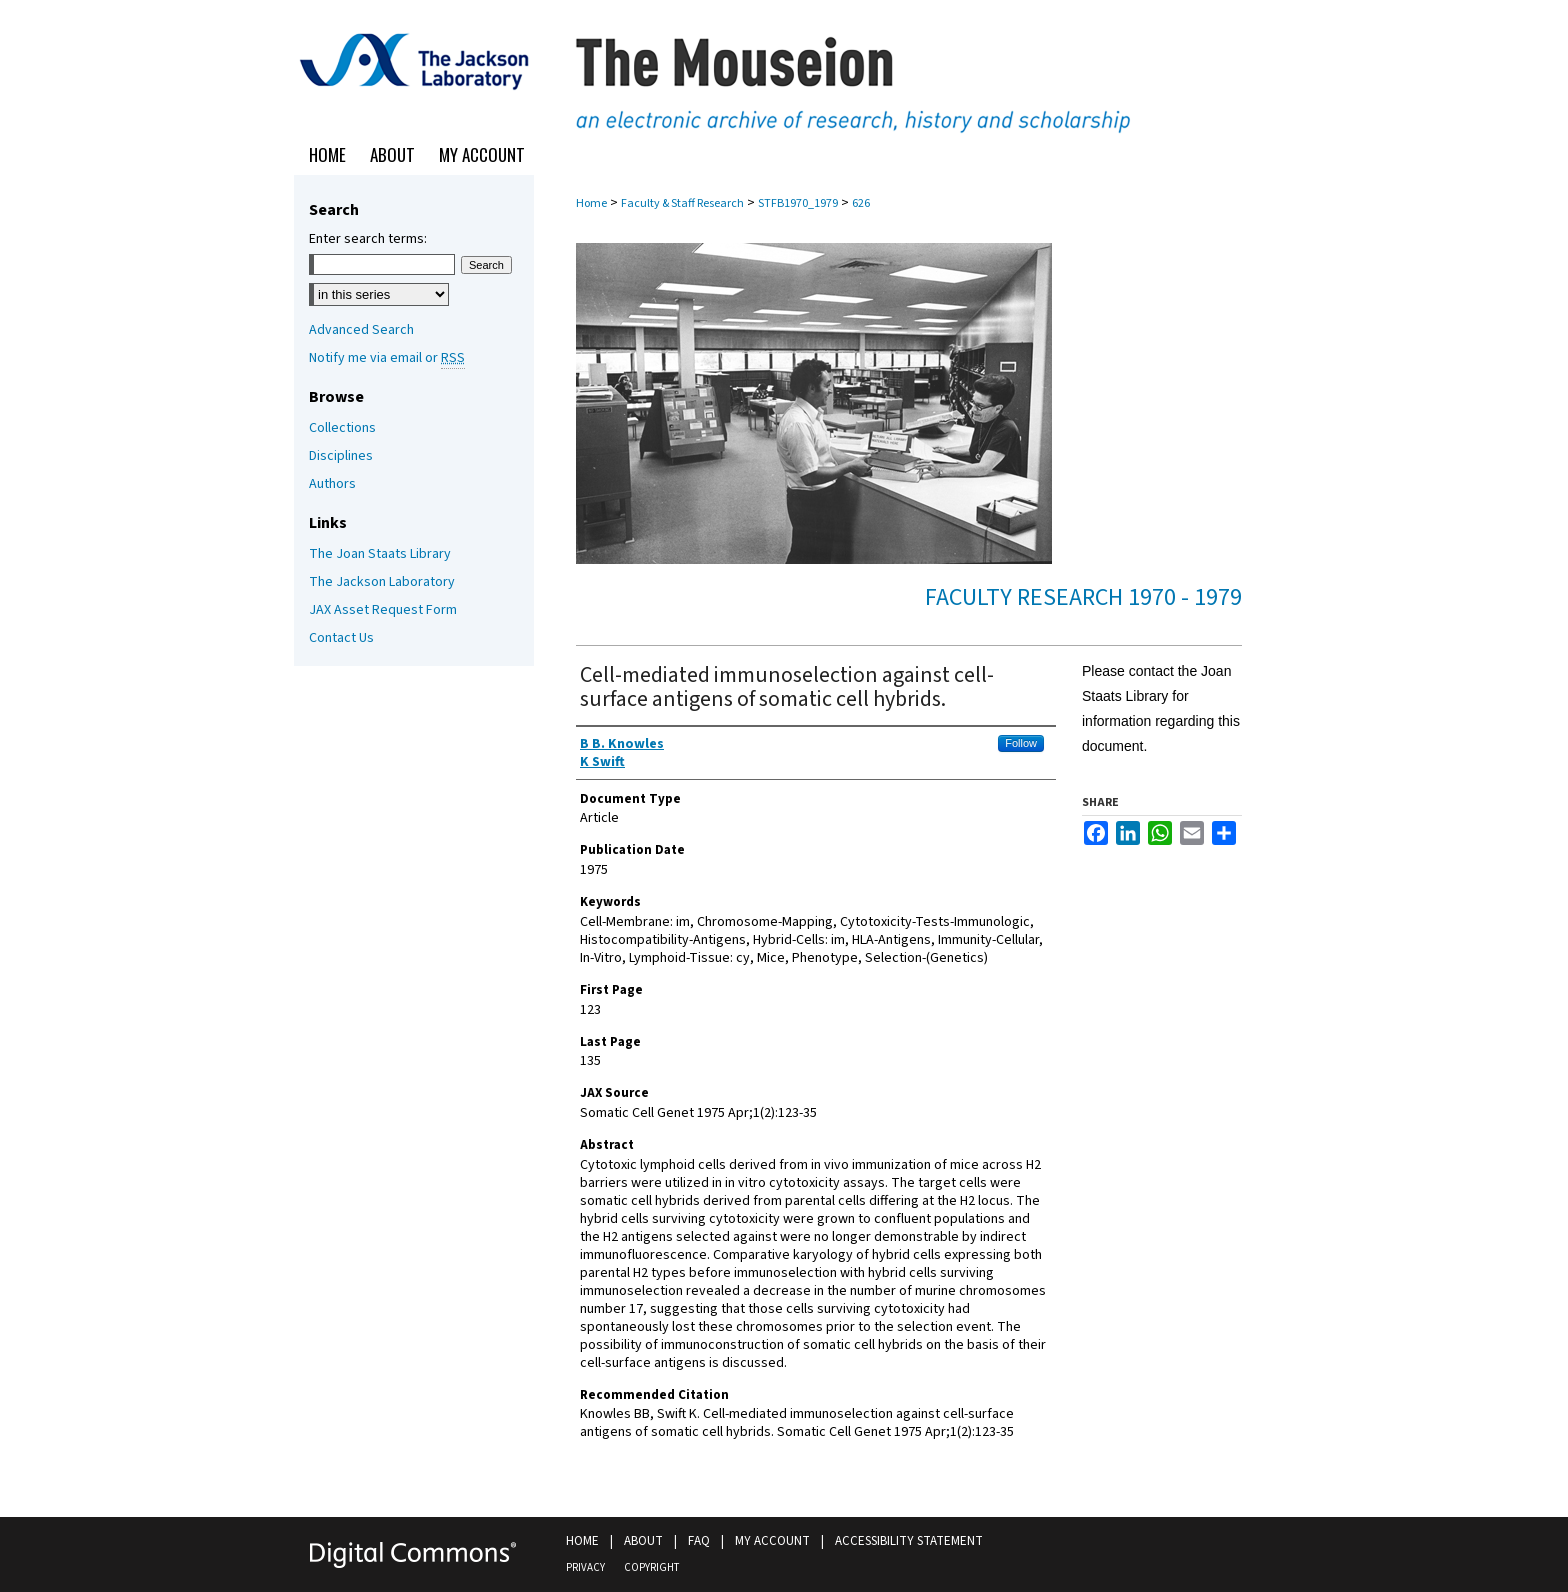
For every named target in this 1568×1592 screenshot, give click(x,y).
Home (591, 203)
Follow (1021, 743)
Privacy (585, 1567)
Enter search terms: (368, 239)
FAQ (699, 1541)
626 (861, 203)
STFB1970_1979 (798, 203)
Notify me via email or (387, 358)
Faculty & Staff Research (682, 203)
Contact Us (341, 638)
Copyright (651, 1567)
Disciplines (341, 456)
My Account (772, 1541)
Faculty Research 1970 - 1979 (1083, 597)
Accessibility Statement (909, 1541)
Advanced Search (361, 330)
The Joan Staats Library (380, 554)
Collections (342, 428)
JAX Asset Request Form (383, 610)
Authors (332, 484)
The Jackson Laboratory (382, 582)
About (643, 1541)
